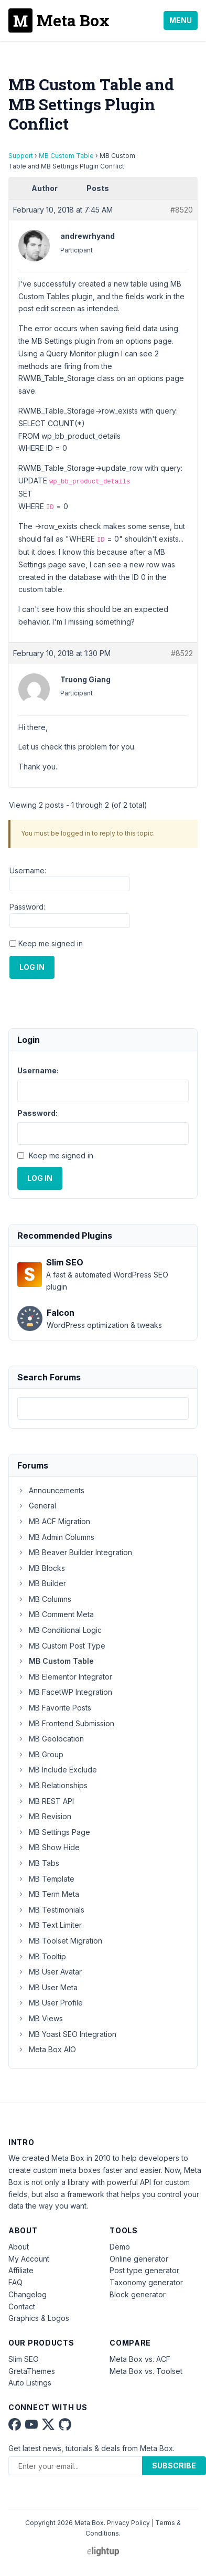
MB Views (40, 2018)
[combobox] (103, 1408)
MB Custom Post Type (61, 1645)
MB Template (45, 1878)
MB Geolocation (50, 1738)
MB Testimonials (50, 1909)
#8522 (182, 653)
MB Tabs (38, 1863)
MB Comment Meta (55, 1614)
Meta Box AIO (46, 2049)
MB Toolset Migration (59, 1940)
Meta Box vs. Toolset (146, 2371)
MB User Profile (50, 2002)
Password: (27, 906)
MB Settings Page (53, 1832)
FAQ (15, 2282)
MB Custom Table (66, 156)
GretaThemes (31, 2371)
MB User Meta (47, 1987)
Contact (21, 2306)
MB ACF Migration (53, 1521)
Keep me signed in (50, 943)
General (36, 1505)
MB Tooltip (41, 1956)
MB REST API (45, 1801)
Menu (180, 20)
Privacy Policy (128, 2523)
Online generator (139, 2258)
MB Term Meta (48, 1893)
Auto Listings (29, 2382)
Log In (32, 967)
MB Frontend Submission (65, 1723)
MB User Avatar (49, 1971)
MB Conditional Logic (59, 1629)
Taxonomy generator (146, 2282)
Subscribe (174, 2465)
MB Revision (44, 1816)
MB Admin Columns (55, 1537)
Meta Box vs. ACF (140, 2359)
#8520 (181, 209)
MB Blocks (41, 1568)
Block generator (138, 2294)
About (18, 2246)
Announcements (50, 1490)
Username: (27, 870)
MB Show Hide (48, 1847)
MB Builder (41, 1583)
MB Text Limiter (49, 1924)
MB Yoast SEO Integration (66, 2034)
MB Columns (44, 1599)
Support (20, 156)
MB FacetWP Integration (64, 1691)
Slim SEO (23, 2359)
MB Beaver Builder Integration (74, 1552)
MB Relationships (52, 1785)
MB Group (40, 1754)
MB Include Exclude (57, 1769)
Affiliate (21, 2270)
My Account (28, 2258)
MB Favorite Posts (54, 1707)
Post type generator (144, 2270)
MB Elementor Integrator (64, 1676)
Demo (120, 2246)
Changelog (27, 2294)
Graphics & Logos (38, 2318)
